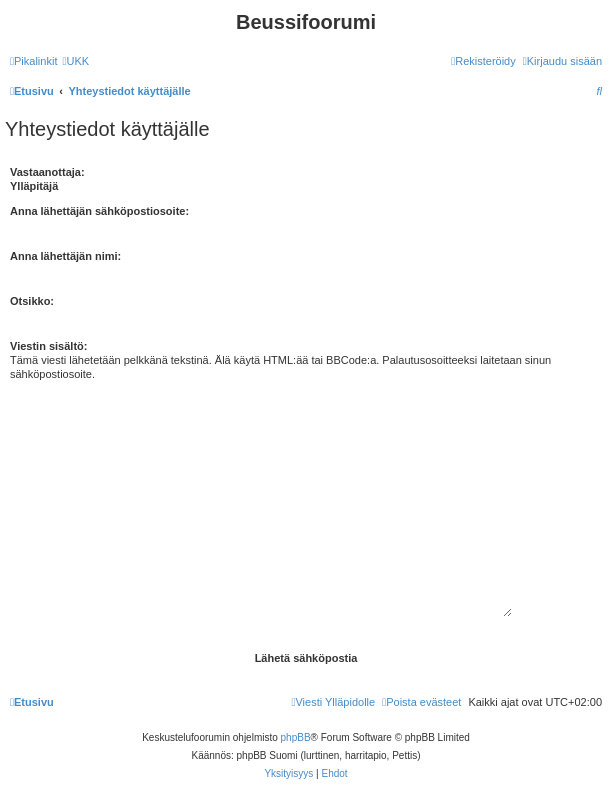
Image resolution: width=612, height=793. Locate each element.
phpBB (296, 737)
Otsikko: (32, 301)
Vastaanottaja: (47, 172)
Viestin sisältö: (48, 346)
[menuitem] (75, 61)
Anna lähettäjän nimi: (65, 256)
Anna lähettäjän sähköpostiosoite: (99, 211)
